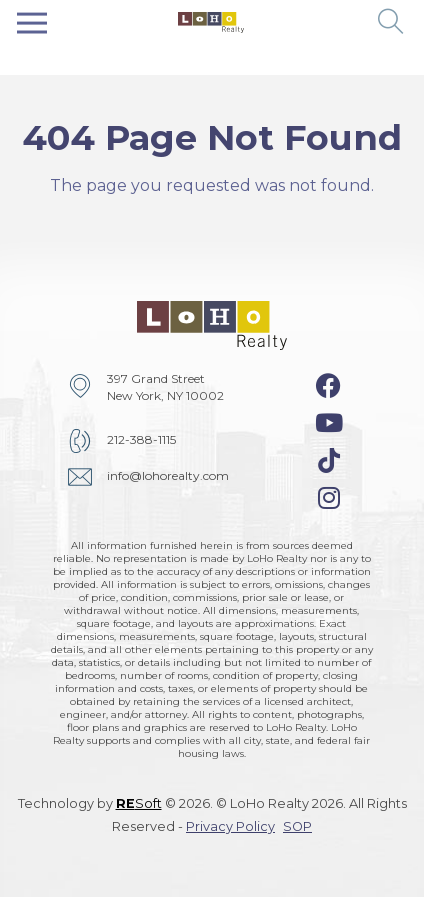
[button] (391, 22)
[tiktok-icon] (329, 461)
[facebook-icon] (328, 386)
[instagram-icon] (329, 498)
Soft (139, 803)
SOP (297, 826)
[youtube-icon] (329, 423)
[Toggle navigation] (32, 22)
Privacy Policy (230, 826)
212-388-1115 (141, 439)
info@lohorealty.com (168, 475)
